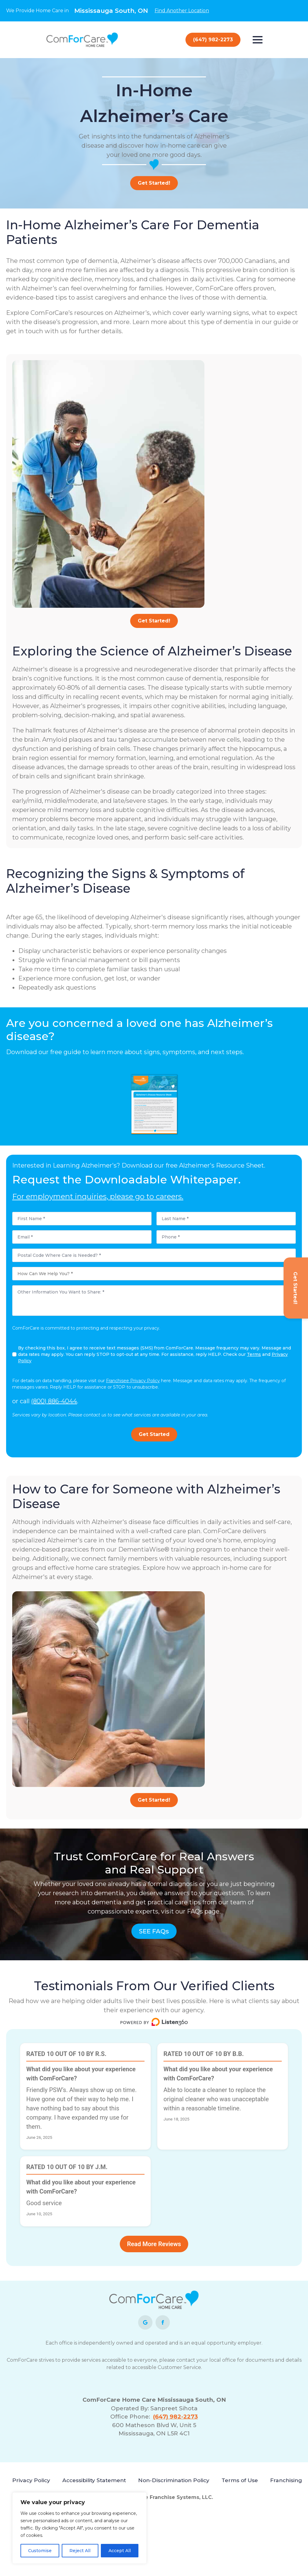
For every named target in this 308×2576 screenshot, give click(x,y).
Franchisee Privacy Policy (133, 1380)
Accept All (119, 2550)
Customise (40, 2550)
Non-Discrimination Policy (173, 2479)
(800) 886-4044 (54, 1400)
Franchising (286, 2479)
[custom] (145, 2322)
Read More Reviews (154, 2243)
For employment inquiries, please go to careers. (97, 1196)
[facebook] (163, 2322)
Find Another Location (182, 10)
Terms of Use (240, 2479)
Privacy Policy (31, 2479)
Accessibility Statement (94, 2479)
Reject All (79, 2550)
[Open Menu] (257, 40)
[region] (79, 2528)
